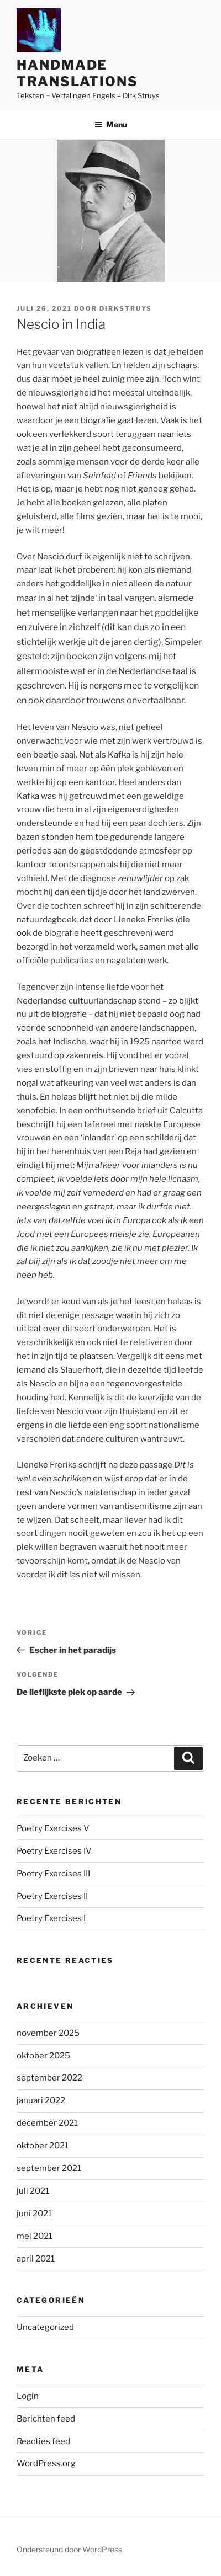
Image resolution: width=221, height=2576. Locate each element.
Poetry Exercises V (53, 1828)
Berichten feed (46, 2419)
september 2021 (49, 2168)
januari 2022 (41, 2100)
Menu (110, 124)
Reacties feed (43, 2441)
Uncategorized (45, 2327)
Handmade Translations (77, 73)
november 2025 (48, 2033)
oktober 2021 (43, 2146)
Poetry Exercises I (51, 1918)
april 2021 (36, 2259)
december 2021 (47, 2123)
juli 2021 (33, 2191)
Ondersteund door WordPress (69, 2549)
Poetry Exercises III (53, 1874)
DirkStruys (125, 308)
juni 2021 (34, 2213)
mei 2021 (34, 2236)
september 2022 (49, 2078)
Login (28, 2396)
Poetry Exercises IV (54, 1851)
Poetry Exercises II (52, 1896)
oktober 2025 (43, 2056)
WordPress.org (46, 2463)
